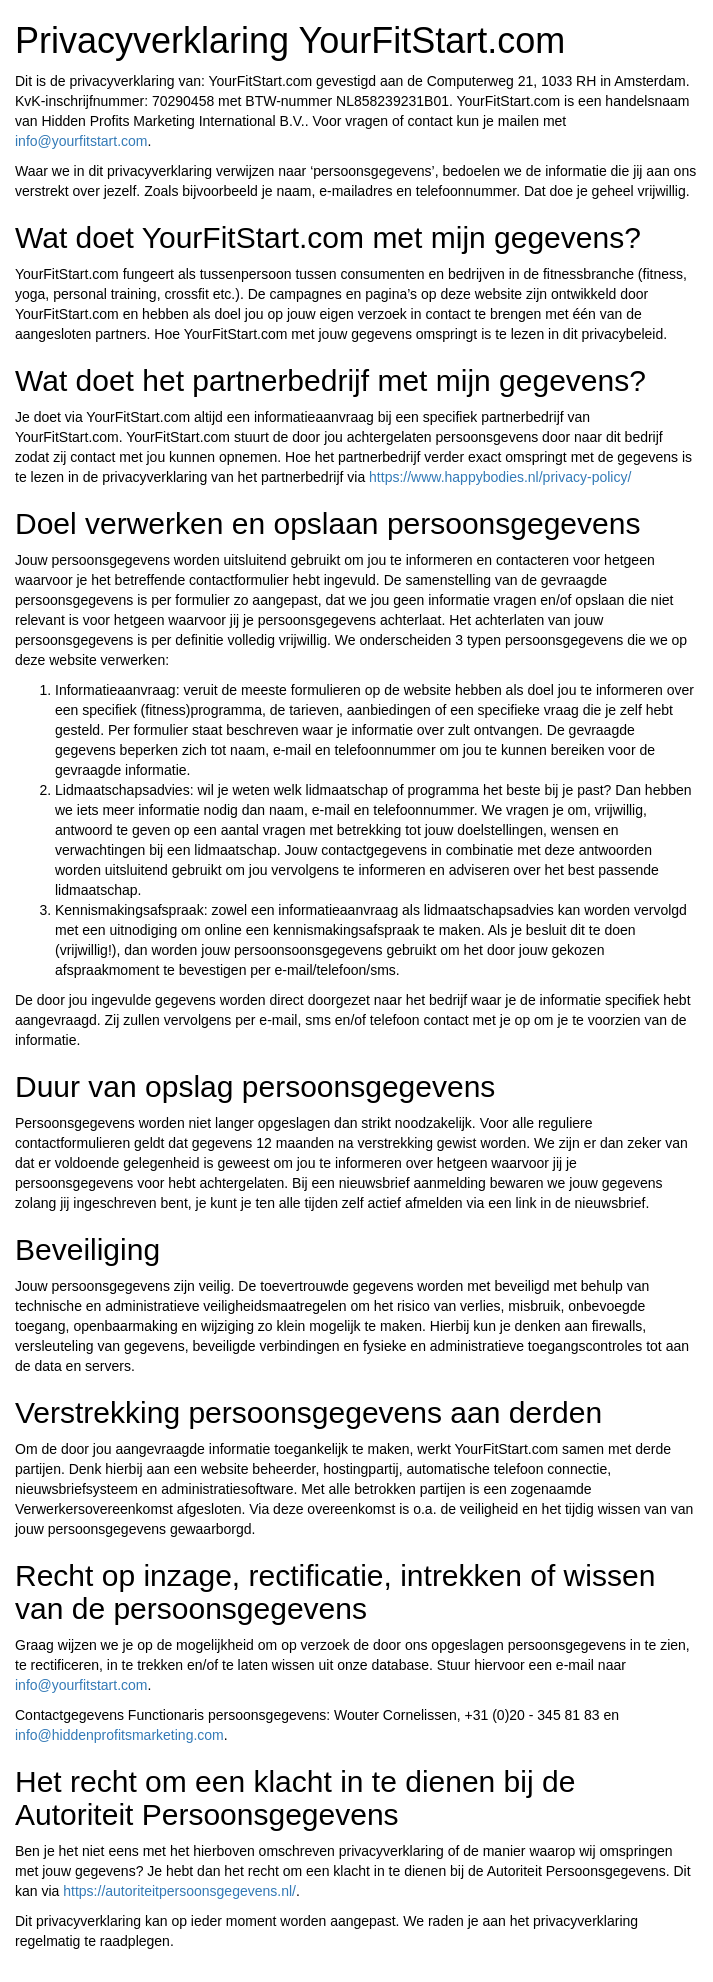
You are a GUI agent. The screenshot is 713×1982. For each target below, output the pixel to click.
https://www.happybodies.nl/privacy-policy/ (500, 477)
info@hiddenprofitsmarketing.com (119, 1735)
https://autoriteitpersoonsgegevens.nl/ (179, 1891)
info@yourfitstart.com (81, 141)
